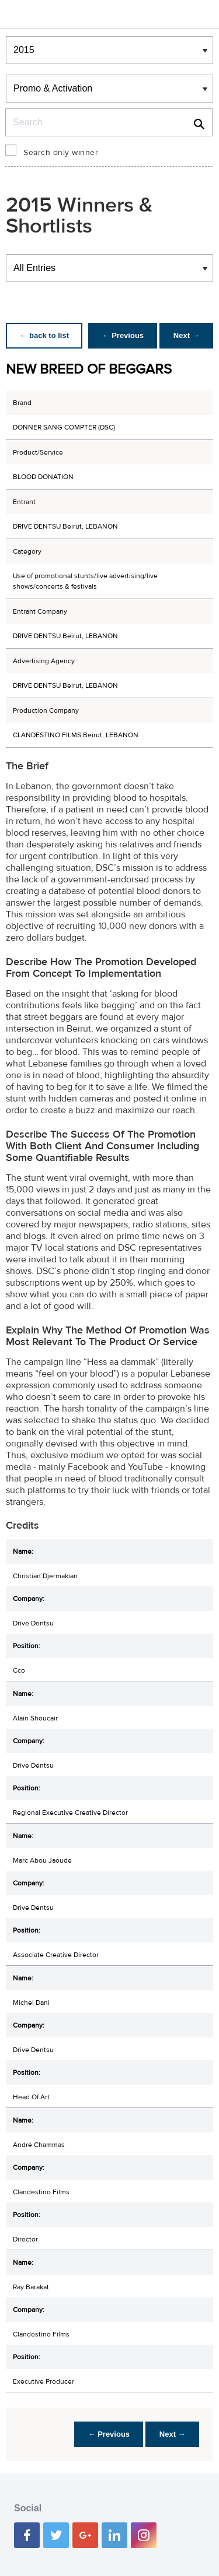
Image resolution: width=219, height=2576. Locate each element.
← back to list (44, 335)
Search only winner (60, 152)
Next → (186, 335)
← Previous (122, 335)
